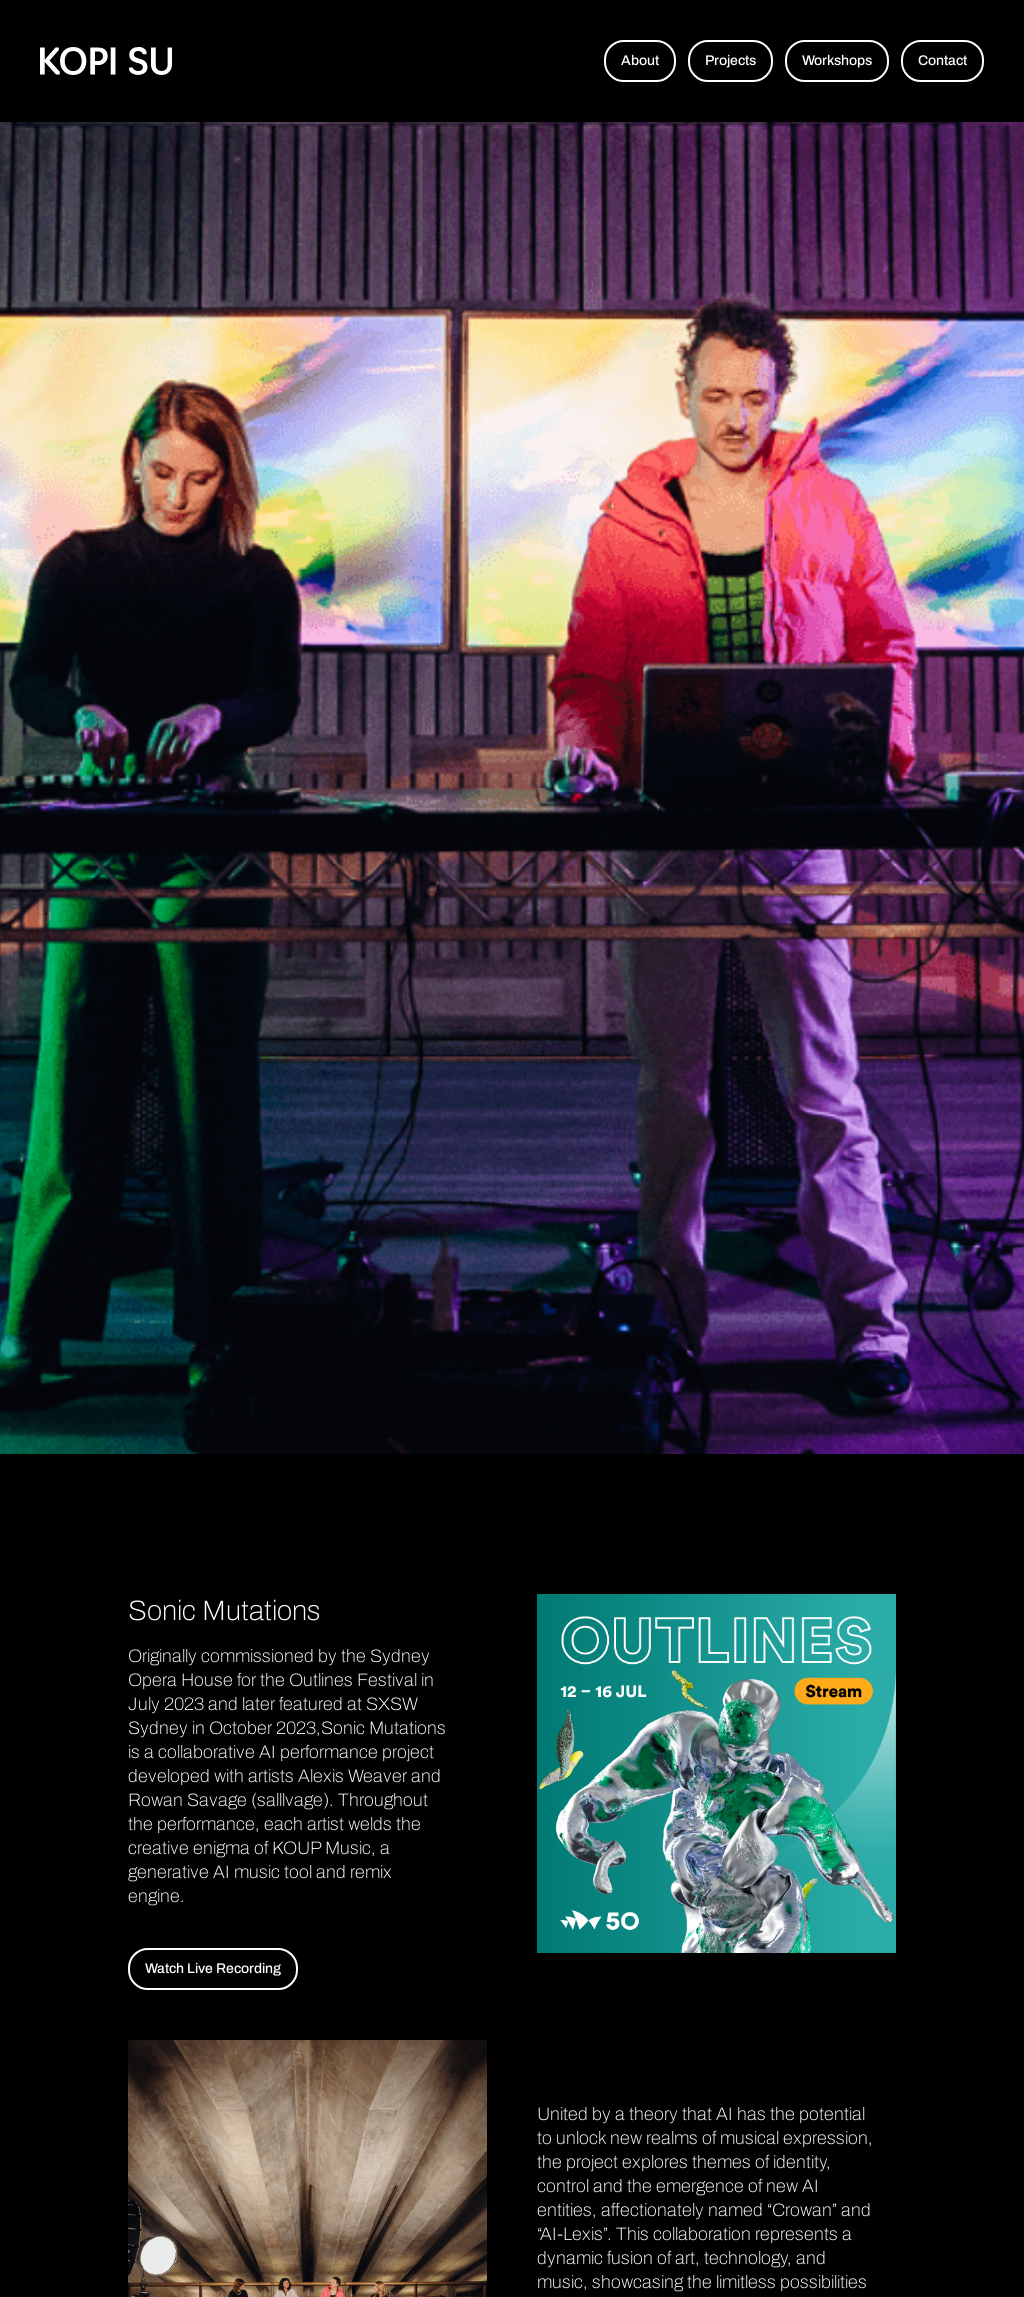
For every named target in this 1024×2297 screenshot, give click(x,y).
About (640, 60)
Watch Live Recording (213, 1968)
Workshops (837, 60)
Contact (942, 60)
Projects (730, 60)
